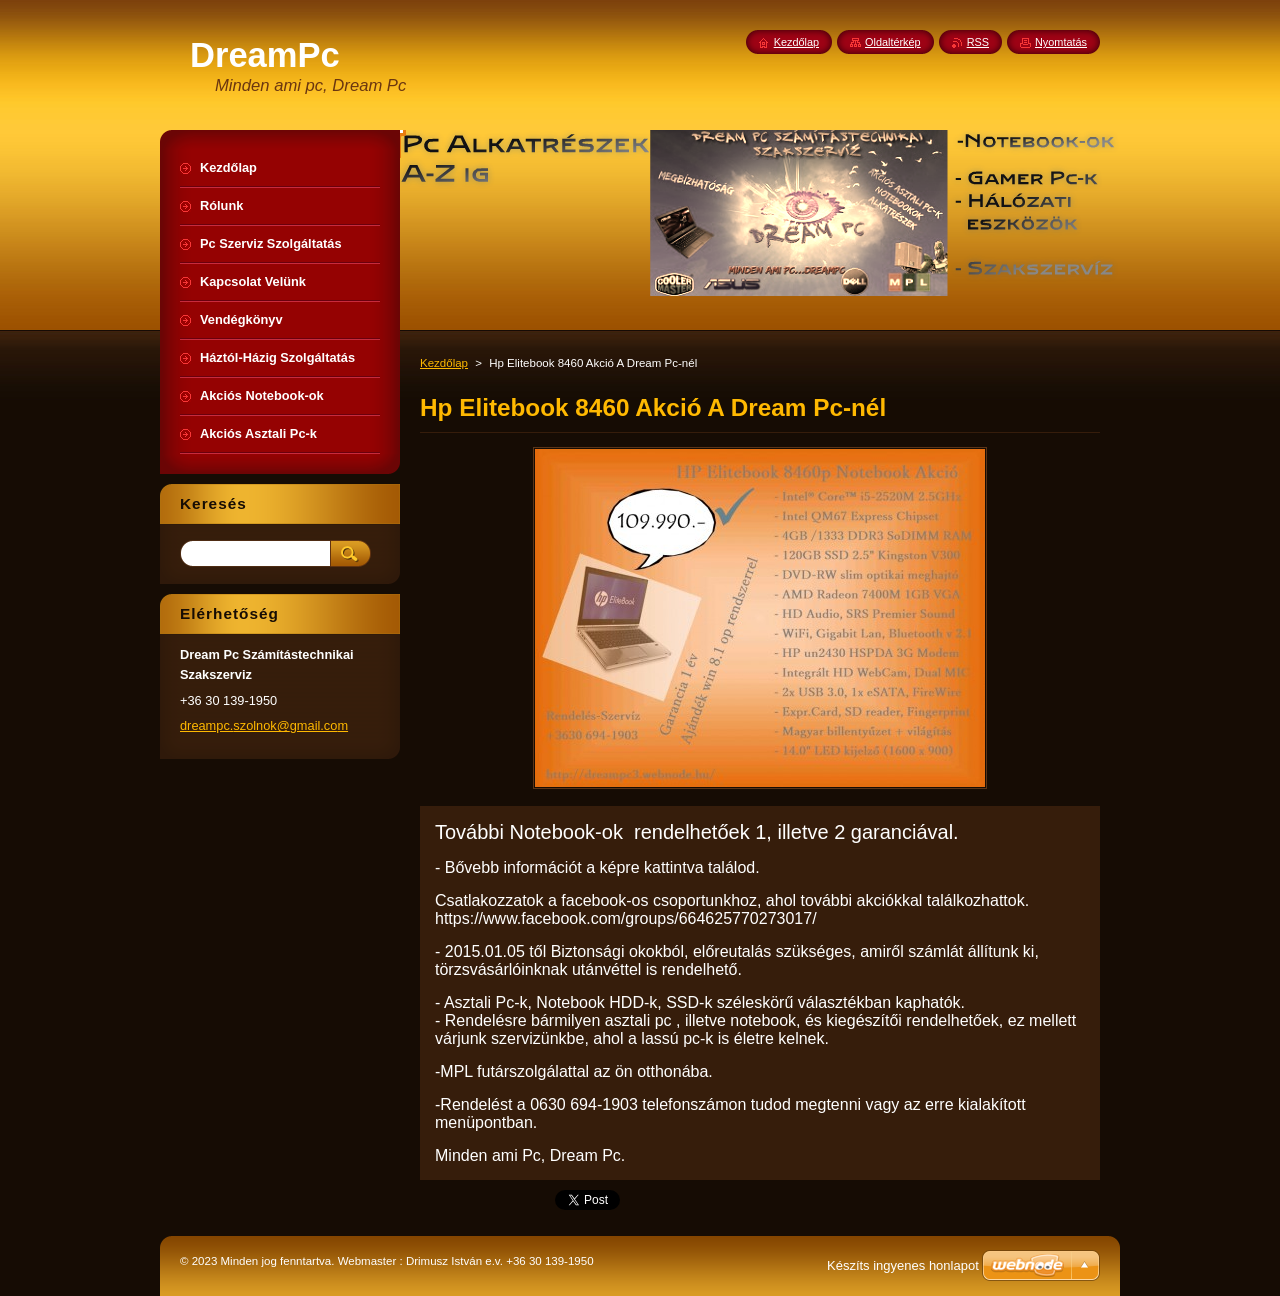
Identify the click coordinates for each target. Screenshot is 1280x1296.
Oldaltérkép (893, 42)
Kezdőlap (444, 363)
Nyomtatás (1061, 42)
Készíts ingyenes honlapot (903, 1265)
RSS (978, 42)
